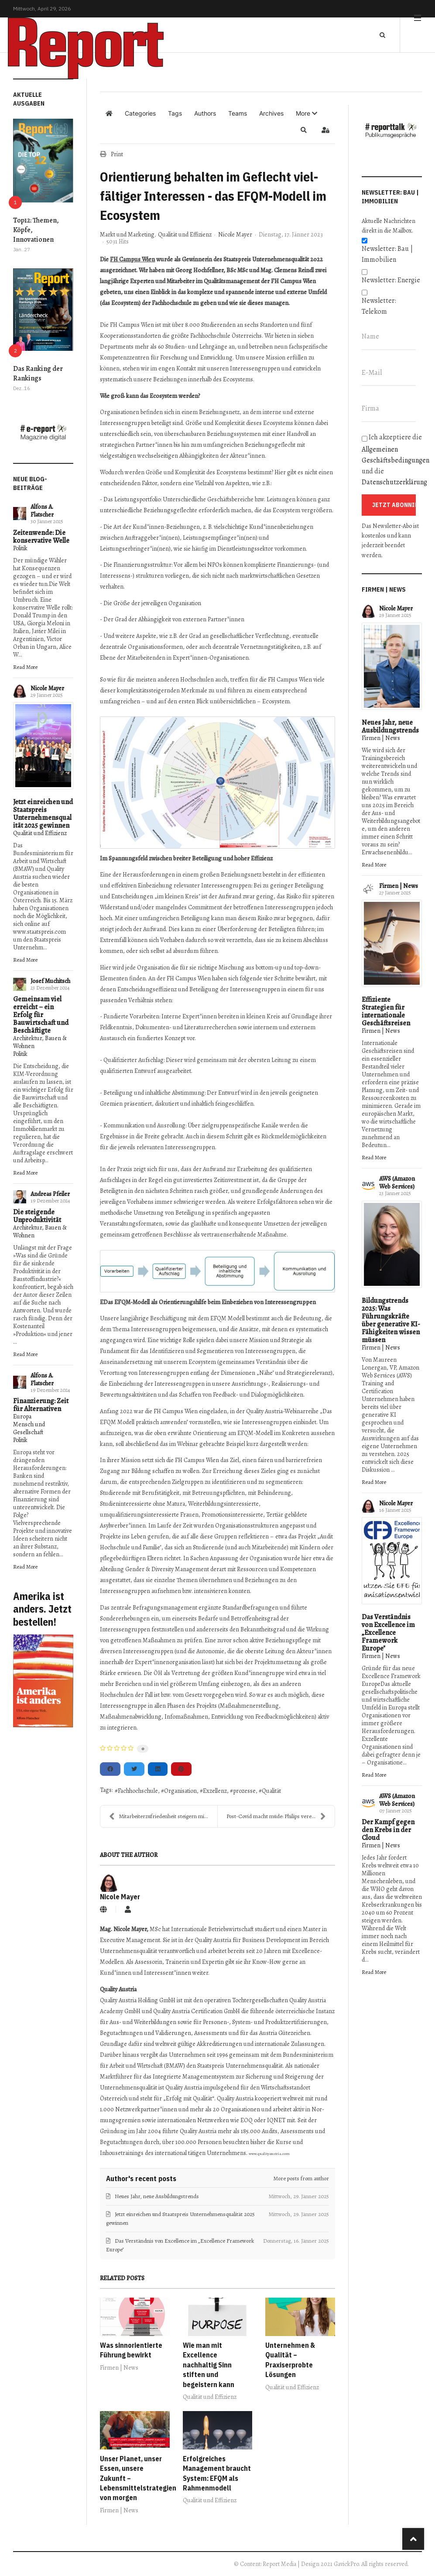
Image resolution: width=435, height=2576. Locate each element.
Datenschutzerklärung (394, 482)
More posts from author (301, 2178)
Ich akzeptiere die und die (392, 459)
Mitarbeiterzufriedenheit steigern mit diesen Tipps (163, 1816)
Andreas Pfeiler (50, 1194)
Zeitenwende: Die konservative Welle (41, 536)
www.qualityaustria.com (269, 2153)
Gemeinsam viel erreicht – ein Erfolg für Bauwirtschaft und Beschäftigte (41, 1014)
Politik (20, 548)
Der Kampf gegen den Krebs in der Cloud (388, 1830)
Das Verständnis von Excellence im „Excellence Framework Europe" (388, 1632)
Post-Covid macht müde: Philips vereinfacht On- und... (280, 1816)
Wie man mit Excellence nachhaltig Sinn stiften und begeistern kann (208, 2365)
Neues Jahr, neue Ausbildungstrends (390, 726)
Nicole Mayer (47, 688)
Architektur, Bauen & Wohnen (40, 1042)
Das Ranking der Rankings (38, 373)
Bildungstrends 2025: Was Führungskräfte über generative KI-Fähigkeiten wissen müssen (391, 1320)
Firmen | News (119, 2368)
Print (117, 154)
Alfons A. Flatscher (42, 511)
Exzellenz (215, 1791)
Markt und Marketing (127, 234)
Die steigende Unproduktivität (37, 1216)
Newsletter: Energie (391, 280)
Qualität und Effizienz (40, 833)
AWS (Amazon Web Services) (397, 1183)
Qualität (271, 1791)
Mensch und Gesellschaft (29, 1428)
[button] (306, 113)
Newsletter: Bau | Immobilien (387, 254)
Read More (25, 667)
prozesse (244, 1791)
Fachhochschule (138, 1791)
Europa (22, 1416)
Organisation (180, 1791)
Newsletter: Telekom (379, 306)
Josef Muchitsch (50, 981)
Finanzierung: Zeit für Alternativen (41, 1405)
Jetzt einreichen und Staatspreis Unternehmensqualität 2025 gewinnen (43, 813)
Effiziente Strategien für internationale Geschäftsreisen (386, 1011)
